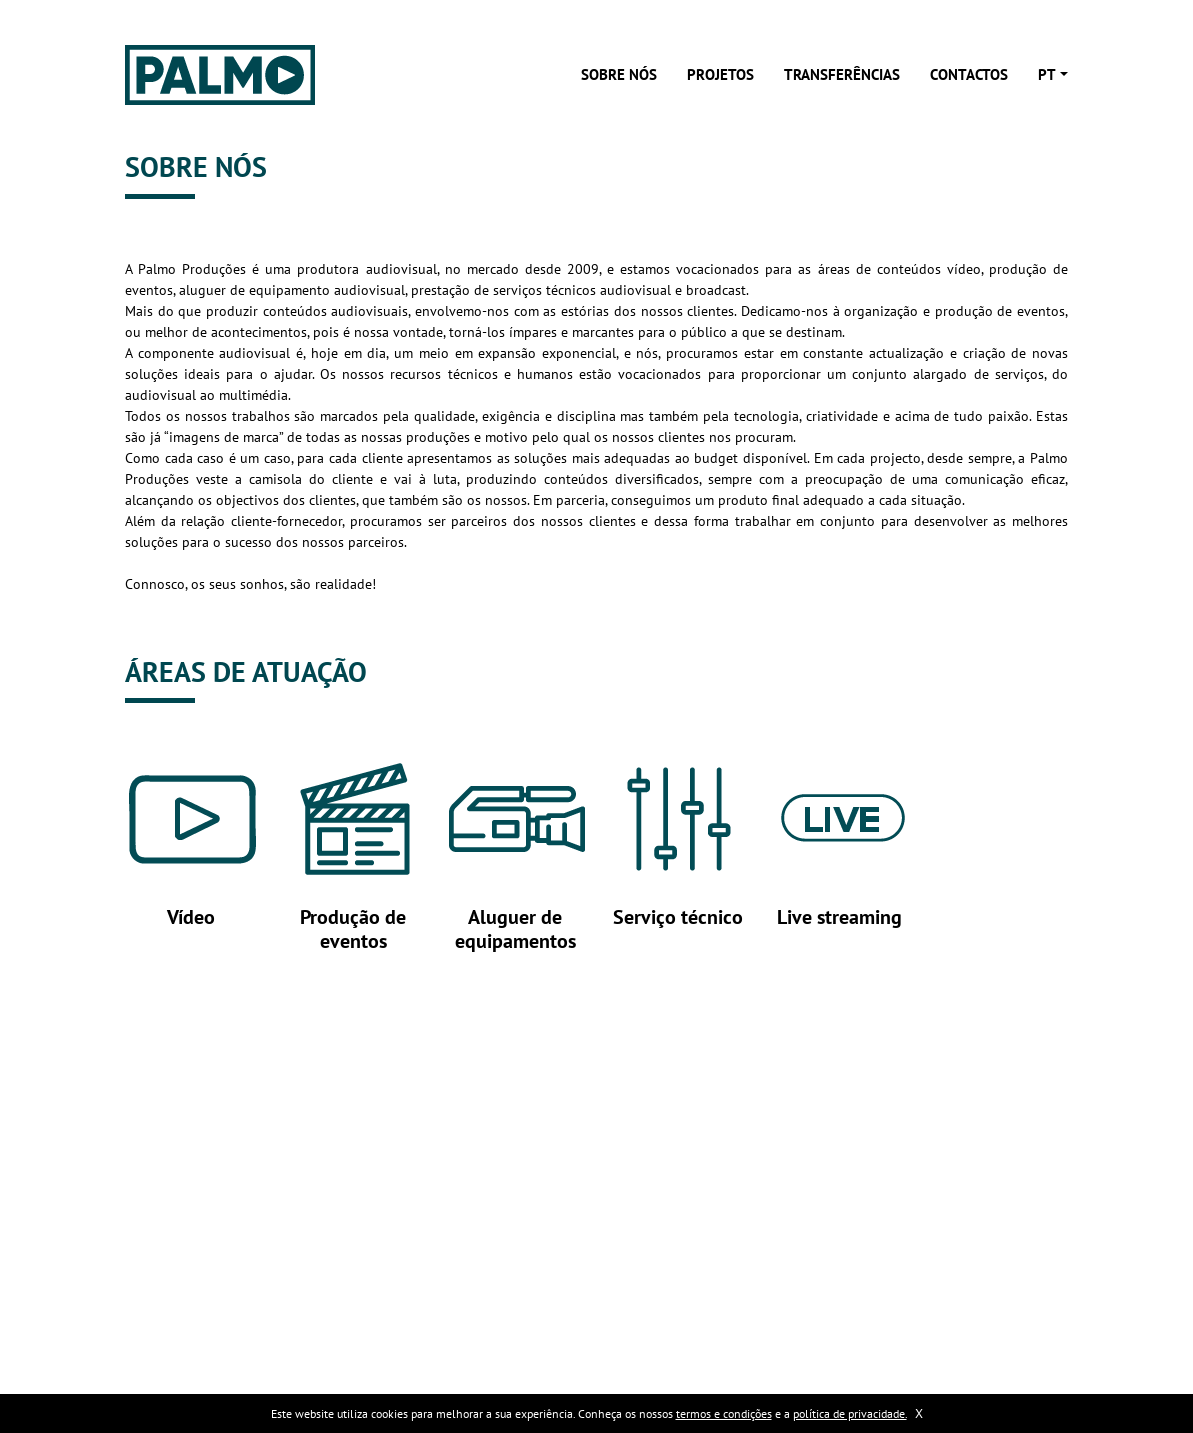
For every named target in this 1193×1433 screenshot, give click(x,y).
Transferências (842, 74)
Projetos (720, 74)
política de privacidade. (850, 1413)
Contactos (969, 74)
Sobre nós (619, 74)
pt (1047, 74)
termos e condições (724, 1413)
